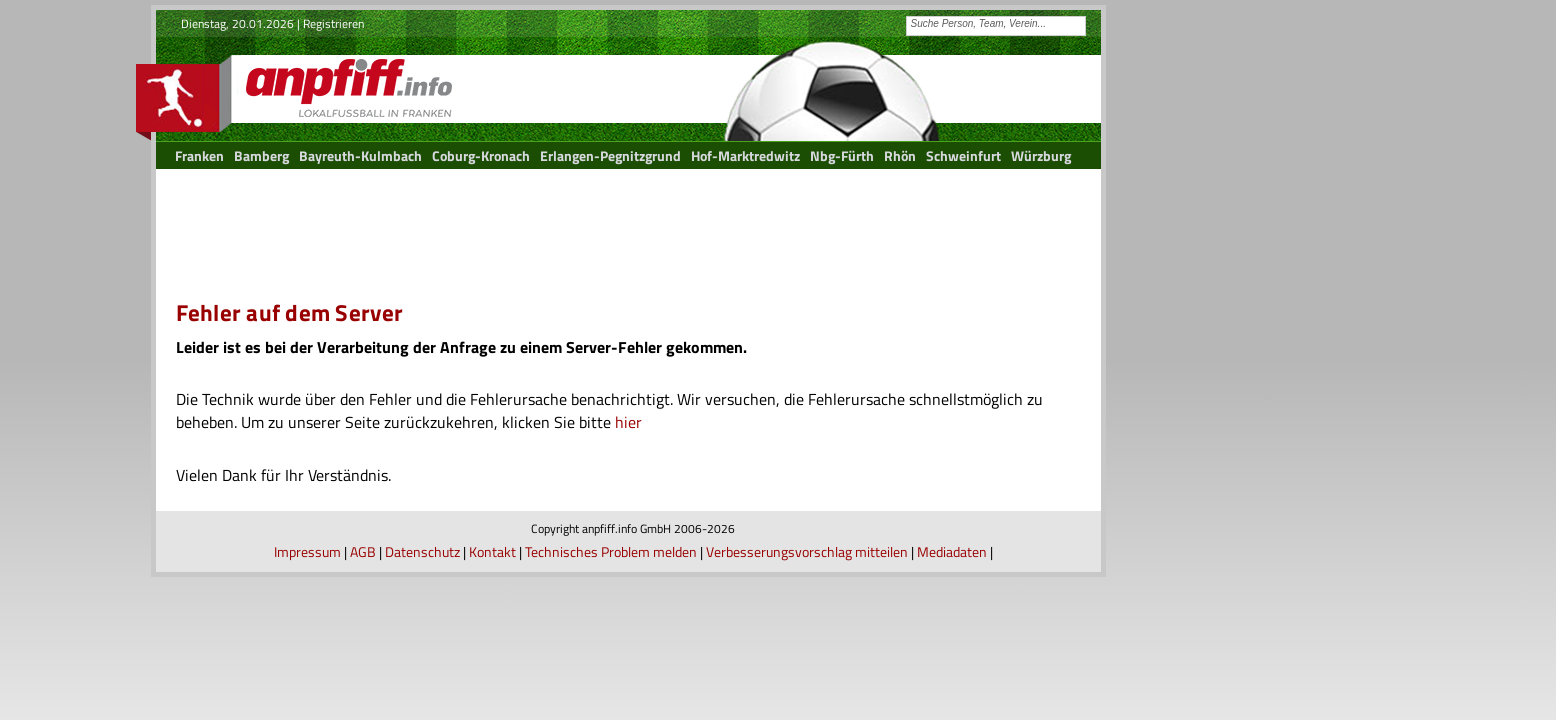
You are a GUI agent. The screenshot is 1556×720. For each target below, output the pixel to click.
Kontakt (492, 551)
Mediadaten (952, 551)
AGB (363, 551)
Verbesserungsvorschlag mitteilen (807, 551)
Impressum (307, 551)
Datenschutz (422, 551)
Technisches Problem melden (611, 551)
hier (628, 422)
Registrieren (333, 23)
